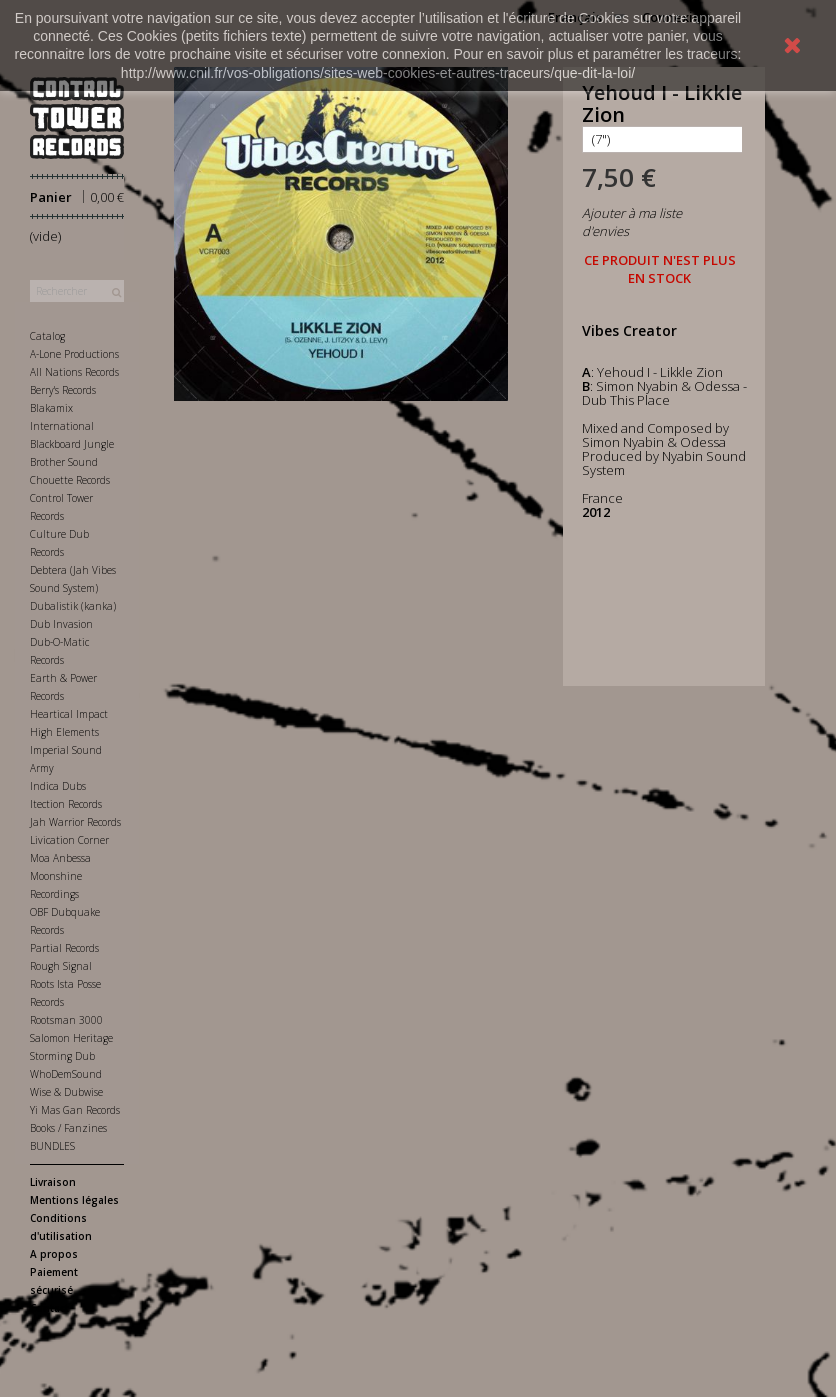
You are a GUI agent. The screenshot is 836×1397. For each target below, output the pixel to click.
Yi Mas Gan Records (75, 1110)
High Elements (64, 732)
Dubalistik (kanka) (73, 606)
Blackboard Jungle (72, 444)
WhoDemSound (66, 1074)
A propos (54, 1254)
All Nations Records (74, 372)
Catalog (47, 336)
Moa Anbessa (60, 858)
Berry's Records (63, 390)
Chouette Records (70, 480)
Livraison (53, 1182)
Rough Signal (61, 966)
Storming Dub (62, 1056)
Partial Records (64, 948)
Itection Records (66, 804)
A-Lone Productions (74, 354)
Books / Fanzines (68, 1128)
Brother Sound (64, 462)
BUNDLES (52, 1146)
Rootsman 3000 (66, 1020)
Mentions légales (74, 1200)
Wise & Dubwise (66, 1092)
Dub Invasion (61, 624)
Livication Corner (69, 840)
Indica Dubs (58, 786)
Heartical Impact (69, 714)
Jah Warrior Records (75, 822)
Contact (49, 1308)
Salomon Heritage (71, 1038)
